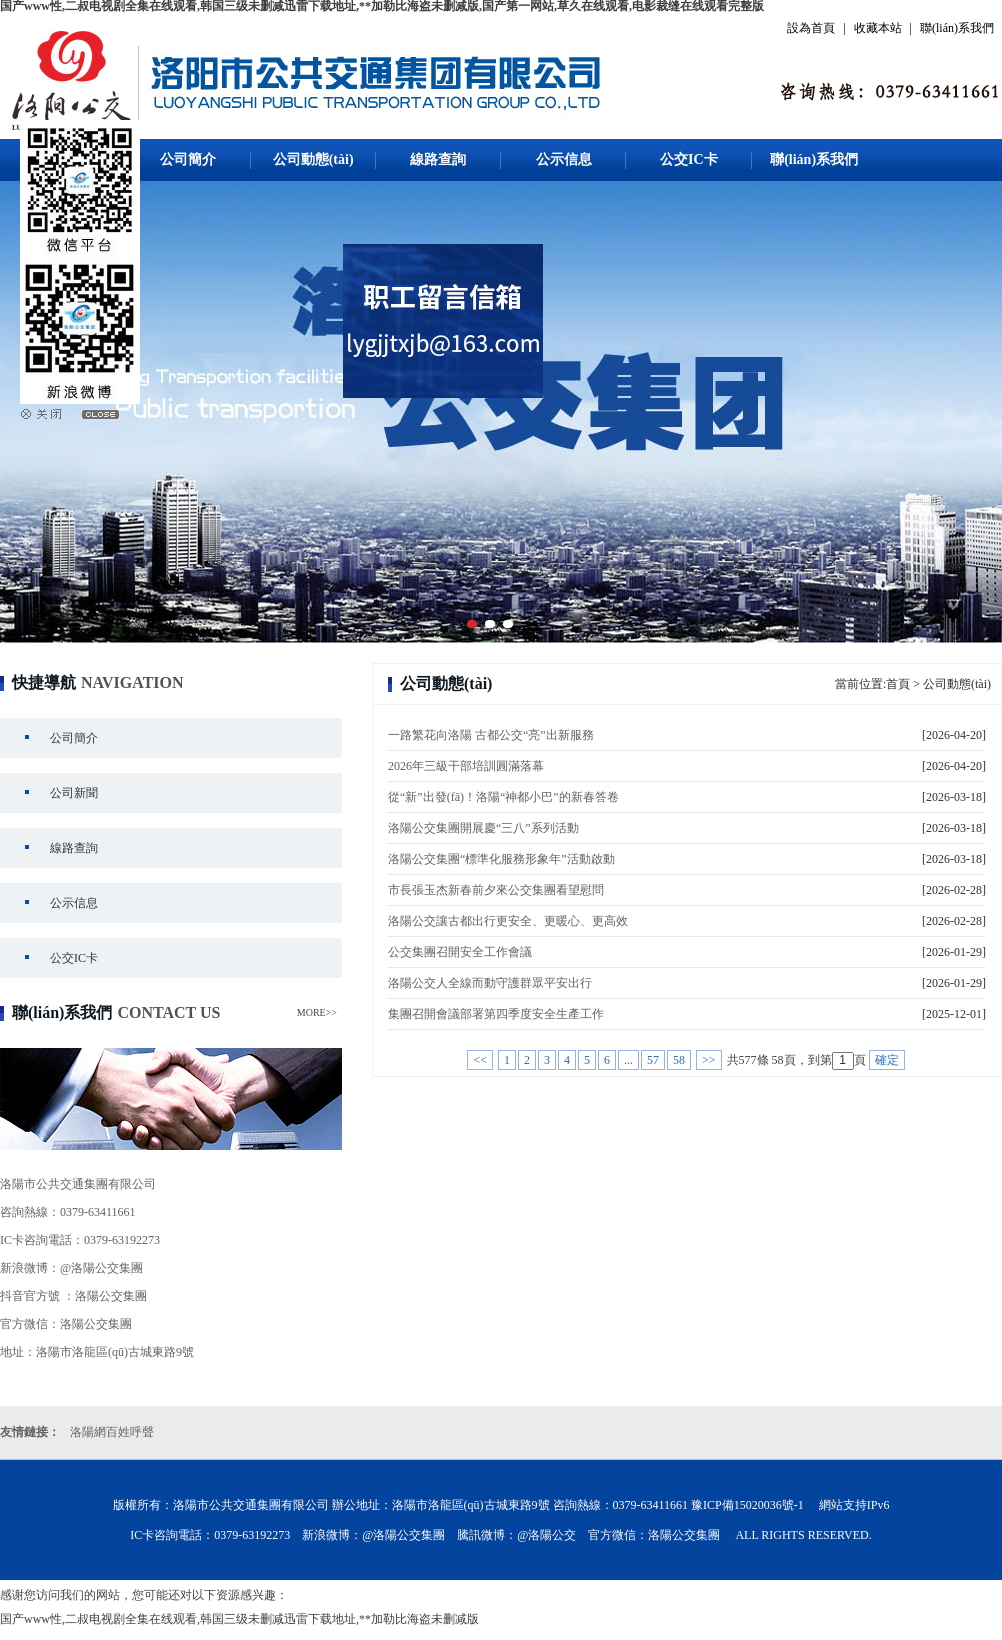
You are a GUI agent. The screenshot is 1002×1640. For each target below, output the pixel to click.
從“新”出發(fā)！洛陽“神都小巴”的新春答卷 (503, 797)
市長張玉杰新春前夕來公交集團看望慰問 (496, 890)
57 (653, 1060)
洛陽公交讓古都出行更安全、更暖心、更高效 (508, 921)
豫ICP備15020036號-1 (747, 1505)
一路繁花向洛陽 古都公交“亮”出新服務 (491, 735)
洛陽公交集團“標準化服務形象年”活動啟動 (501, 859)
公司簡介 (188, 159)
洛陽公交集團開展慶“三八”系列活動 (483, 828)
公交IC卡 (689, 159)
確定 (887, 1060)
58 (679, 1060)
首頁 (898, 684)
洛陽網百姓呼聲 (112, 1432)
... (628, 1060)
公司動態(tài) (313, 159)
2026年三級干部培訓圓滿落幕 (466, 766)
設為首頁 (811, 28)
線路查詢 (438, 159)
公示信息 (564, 159)
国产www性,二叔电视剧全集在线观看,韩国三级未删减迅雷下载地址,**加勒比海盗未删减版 (239, 1619)
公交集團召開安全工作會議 (460, 952)
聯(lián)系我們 (957, 28)
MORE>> (317, 1012)
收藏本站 (878, 28)
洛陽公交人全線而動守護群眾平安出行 (490, 983)
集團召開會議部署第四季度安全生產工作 (496, 1014)
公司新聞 (74, 793)
